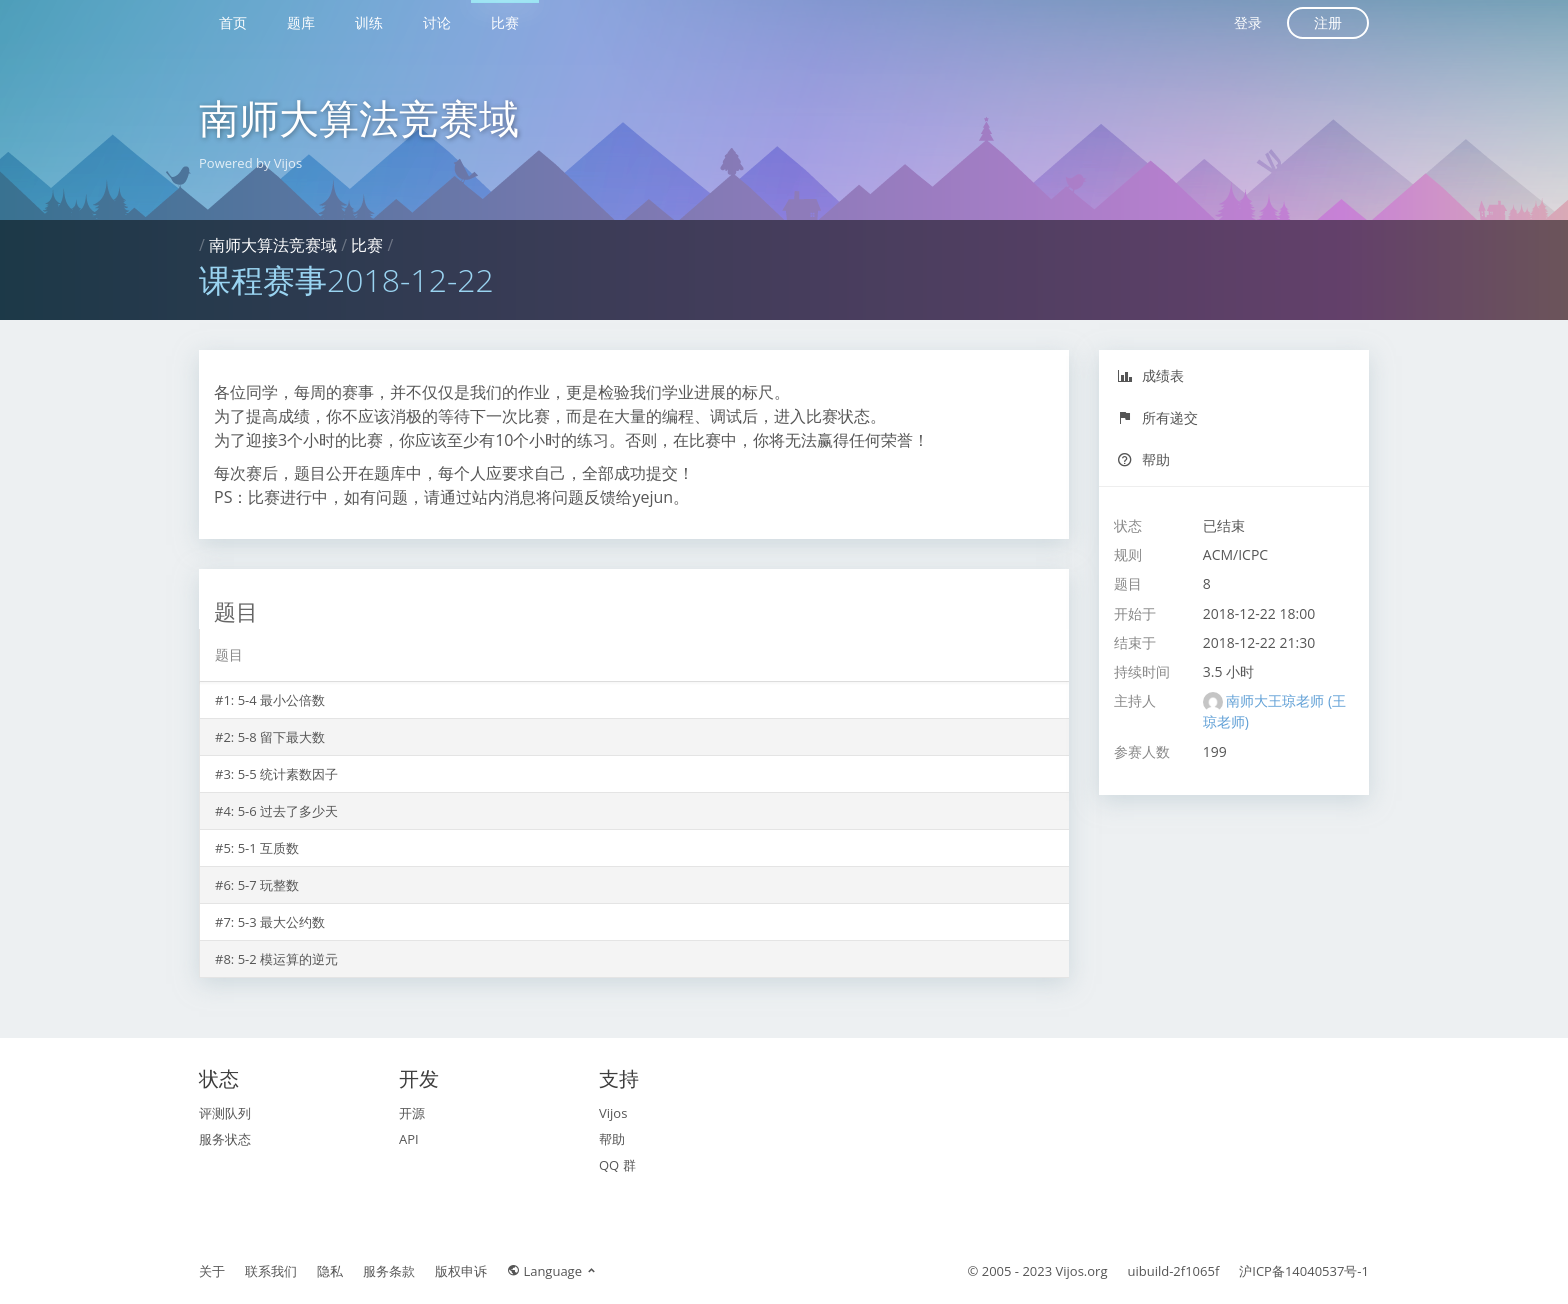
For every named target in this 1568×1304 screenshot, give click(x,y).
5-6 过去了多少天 (288, 811)
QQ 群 (617, 1165)
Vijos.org (1082, 1271)
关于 (212, 1271)
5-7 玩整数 (268, 885)
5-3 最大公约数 (281, 922)
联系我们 (271, 1271)
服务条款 (389, 1271)
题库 (301, 22)
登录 (1248, 22)
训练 (369, 22)
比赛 (505, 22)
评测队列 (225, 1113)
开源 (412, 1113)
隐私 (330, 1271)
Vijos (613, 1113)
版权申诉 (461, 1271)
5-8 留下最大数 (281, 737)
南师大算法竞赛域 (359, 117)
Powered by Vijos (250, 163)
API (409, 1139)
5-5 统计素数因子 (288, 774)
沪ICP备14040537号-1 (1304, 1271)
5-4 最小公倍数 (281, 700)
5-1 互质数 (268, 848)
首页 (233, 22)
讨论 (437, 22)
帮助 (1143, 459)
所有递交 (1157, 417)
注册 (1328, 22)
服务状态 (225, 1139)
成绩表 (1150, 375)
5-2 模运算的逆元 (288, 959)
